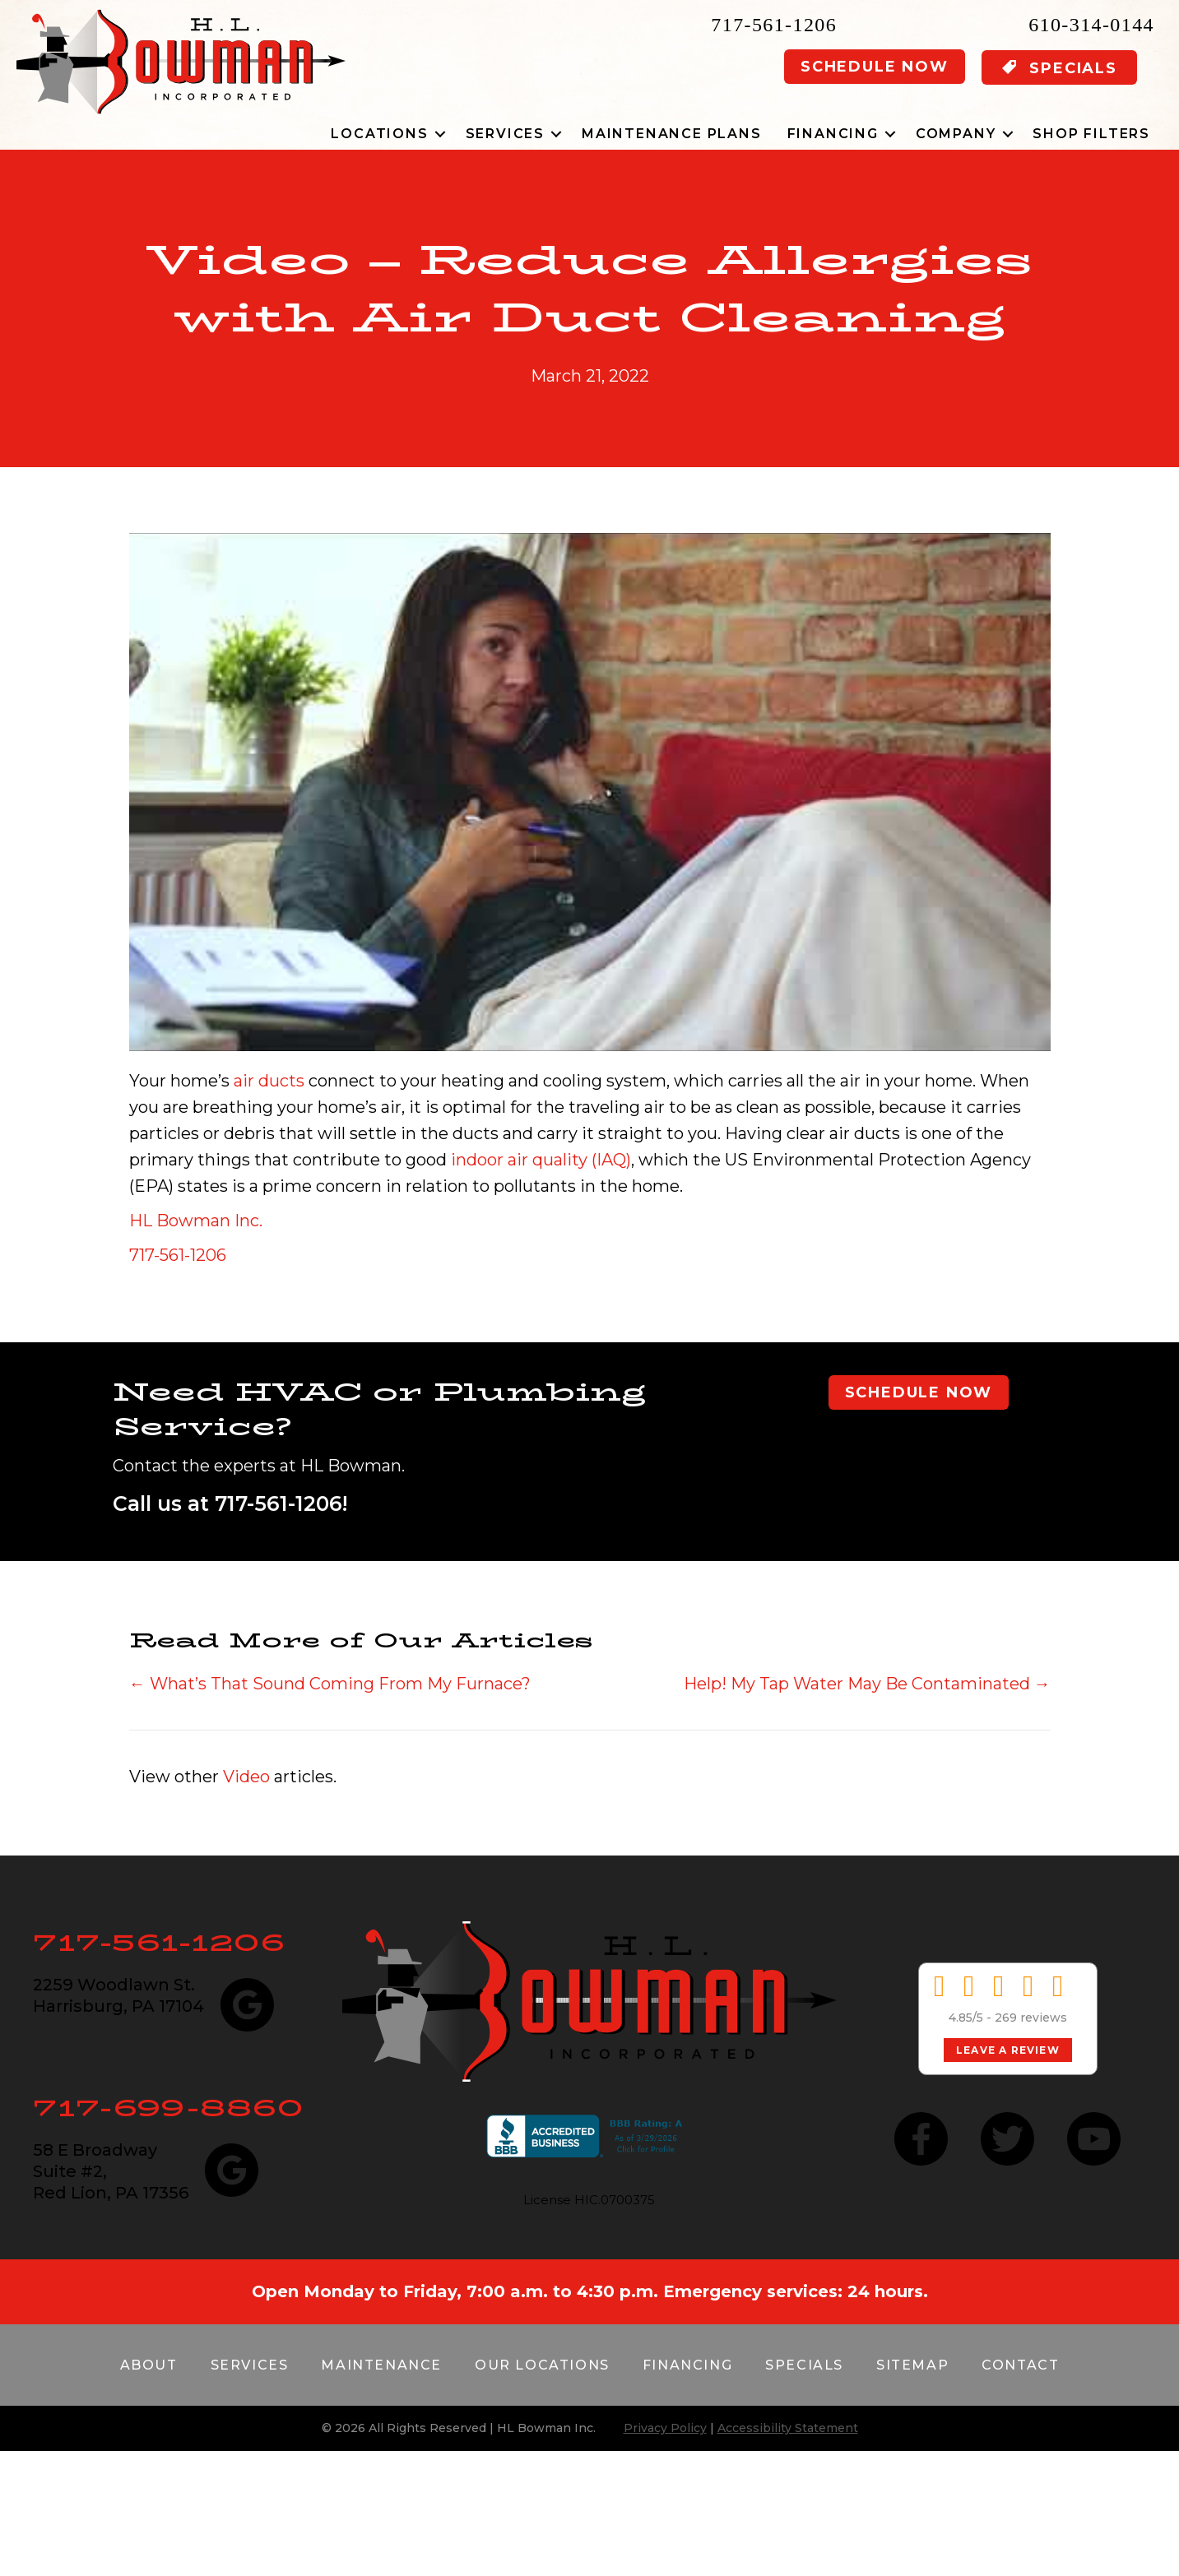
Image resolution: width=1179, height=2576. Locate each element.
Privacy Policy (665, 2428)
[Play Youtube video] (590, 792)
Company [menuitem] (956, 133)
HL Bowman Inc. (195, 1220)
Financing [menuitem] (833, 133)
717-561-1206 (774, 24)
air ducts (269, 1081)
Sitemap (912, 2365)
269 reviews (1031, 2017)
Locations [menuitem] (379, 133)
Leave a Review (1008, 2050)
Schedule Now (875, 67)
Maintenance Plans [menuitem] (672, 133)
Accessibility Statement (787, 2428)
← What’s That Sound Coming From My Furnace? (330, 1683)
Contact (1020, 2365)
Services (250, 2365)
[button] (441, 134)
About (149, 2365)
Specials (804, 2365)
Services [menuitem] (505, 133)
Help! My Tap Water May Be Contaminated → (867, 1683)
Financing (687, 2365)
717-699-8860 (168, 2107)
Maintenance (381, 2365)
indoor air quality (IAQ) (541, 1160)
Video (246, 1776)
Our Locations (542, 2365)
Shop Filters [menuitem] (1091, 133)
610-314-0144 (1091, 24)
